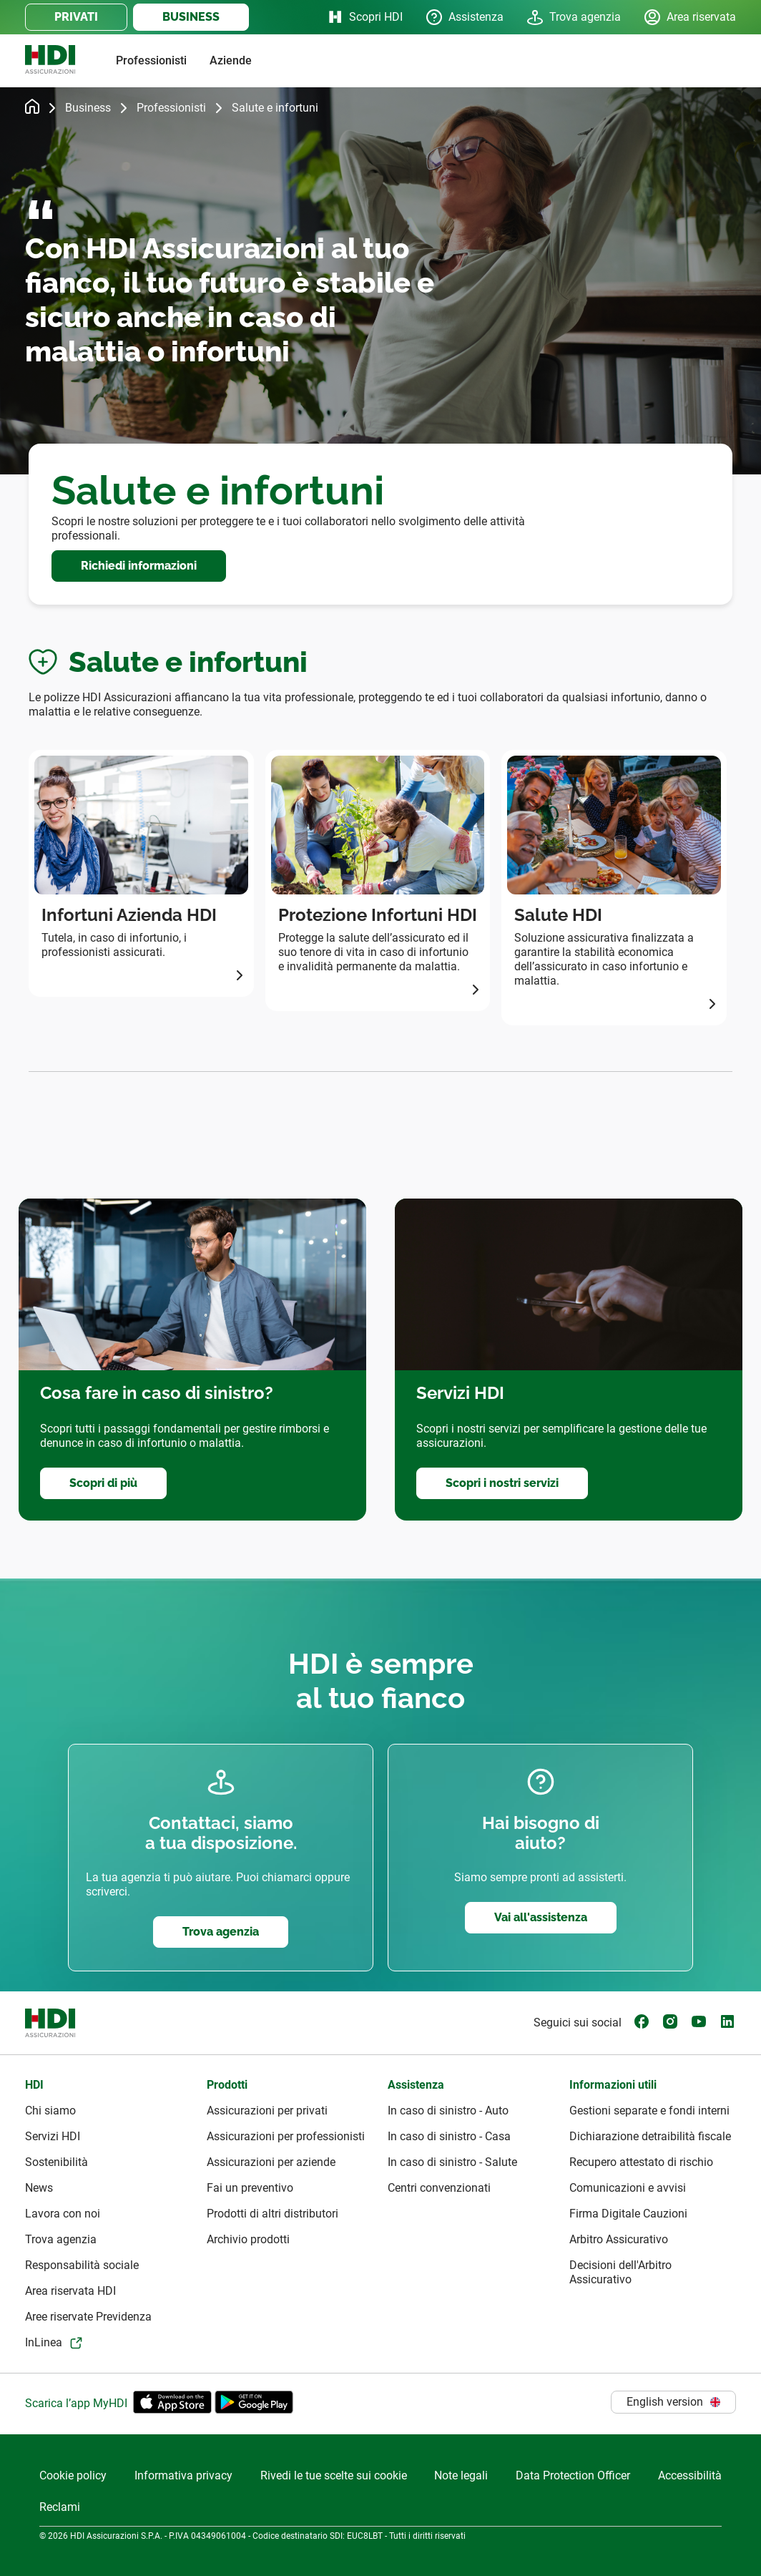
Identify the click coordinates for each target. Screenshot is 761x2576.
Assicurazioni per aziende (271, 2162)
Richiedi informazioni (139, 565)
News (39, 2188)
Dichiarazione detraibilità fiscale (650, 2136)
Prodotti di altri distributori (272, 2213)
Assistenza (465, 17)
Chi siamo (50, 2110)
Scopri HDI (364, 17)
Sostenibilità (56, 2162)
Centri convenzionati (439, 2188)
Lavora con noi (62, 2213)
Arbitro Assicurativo (618, 2239)
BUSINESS (191, 17)
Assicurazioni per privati (267, 2110)
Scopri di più (103, 1483)
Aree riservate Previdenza (88, 2316)
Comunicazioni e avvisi (627, 2188)
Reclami (59, 2507)
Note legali (461, 2475)
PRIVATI (76, 17)
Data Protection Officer (573, 2475)
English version (673, 2402)
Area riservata (690, 17)
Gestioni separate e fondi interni (649, 2110)
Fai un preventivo (250, 2188)
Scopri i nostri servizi (502, 1483)
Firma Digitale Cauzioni (628, 2213)
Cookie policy (73, 2475)
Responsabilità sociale (82, 2265)
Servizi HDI (52, 2136)
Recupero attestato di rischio (641, 2162)
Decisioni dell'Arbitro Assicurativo (620, 2272)
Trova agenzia (573, 17)
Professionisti (151, 60)
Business (88, 107)
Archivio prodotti (248, 2239)
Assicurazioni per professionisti (286, 2136)
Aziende (231, 60)
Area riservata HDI (70, 2291)
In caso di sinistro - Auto (448, 2110)
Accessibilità (690, 2475)
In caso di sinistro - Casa (449, 2136)
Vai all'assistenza (540, 1917)
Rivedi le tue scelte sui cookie (333, 2475)
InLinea (43, 2342)
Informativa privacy (183, 2475)
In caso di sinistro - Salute (452, 2162)
